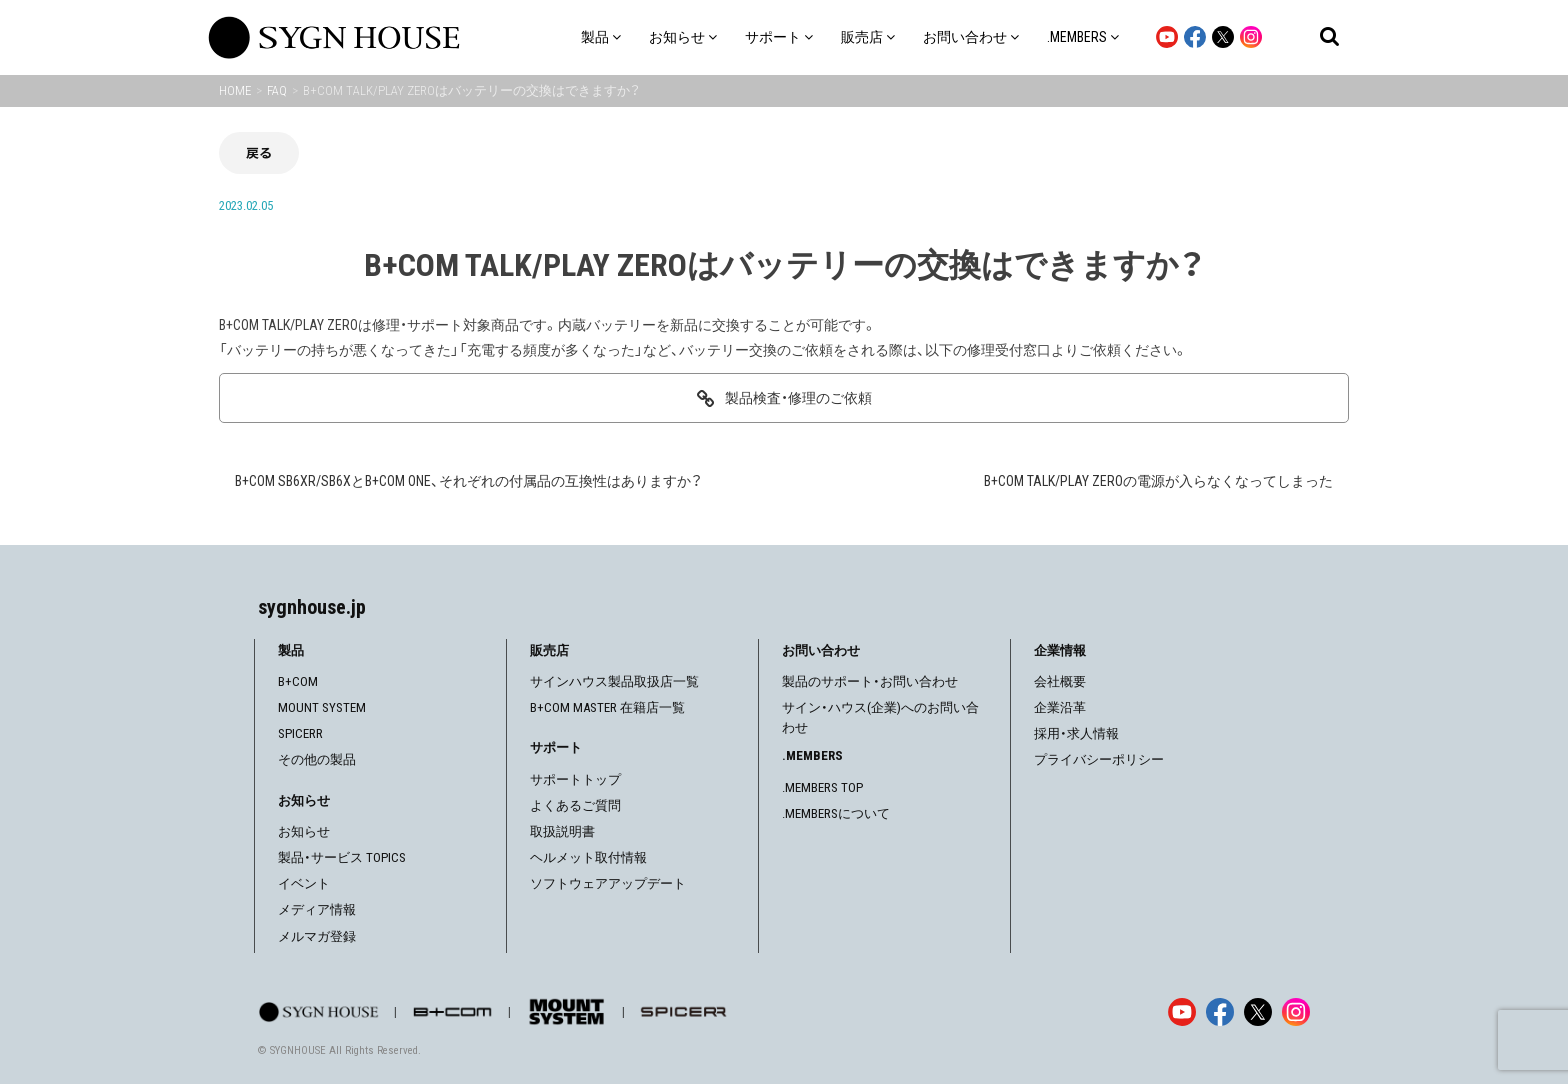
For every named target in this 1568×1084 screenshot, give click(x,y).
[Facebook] (1220, 1012)
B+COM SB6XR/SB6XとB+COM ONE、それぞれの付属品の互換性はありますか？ (468, 481)
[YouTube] (1182, 1012)
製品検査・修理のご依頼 (798, 398)
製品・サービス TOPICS (342, 857)
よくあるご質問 (575, 805)
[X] (1258, 1012)
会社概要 (1060, 681)
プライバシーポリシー (1099, 759)
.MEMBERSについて (836, 813)
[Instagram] (1296, 1012)
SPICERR (300, 733)
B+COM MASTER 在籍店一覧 (607, 707)
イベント (304, 883)
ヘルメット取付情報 (588, 857)
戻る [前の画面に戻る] (259, 152)
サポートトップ (575, 779)
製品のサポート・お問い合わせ (870, 681)
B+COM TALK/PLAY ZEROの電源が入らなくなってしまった (1158, 481)
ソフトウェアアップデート (608, 883)
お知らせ (304, 831)
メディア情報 (317, 909)
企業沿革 (1060, 707)
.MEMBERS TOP (822, 787)
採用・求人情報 (1076, 733)
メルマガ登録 (317, 936)
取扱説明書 (562, 831)
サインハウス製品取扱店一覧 (614, 681)
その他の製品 (317, 759)
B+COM (298, 681)
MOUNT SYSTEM (322, 707)
